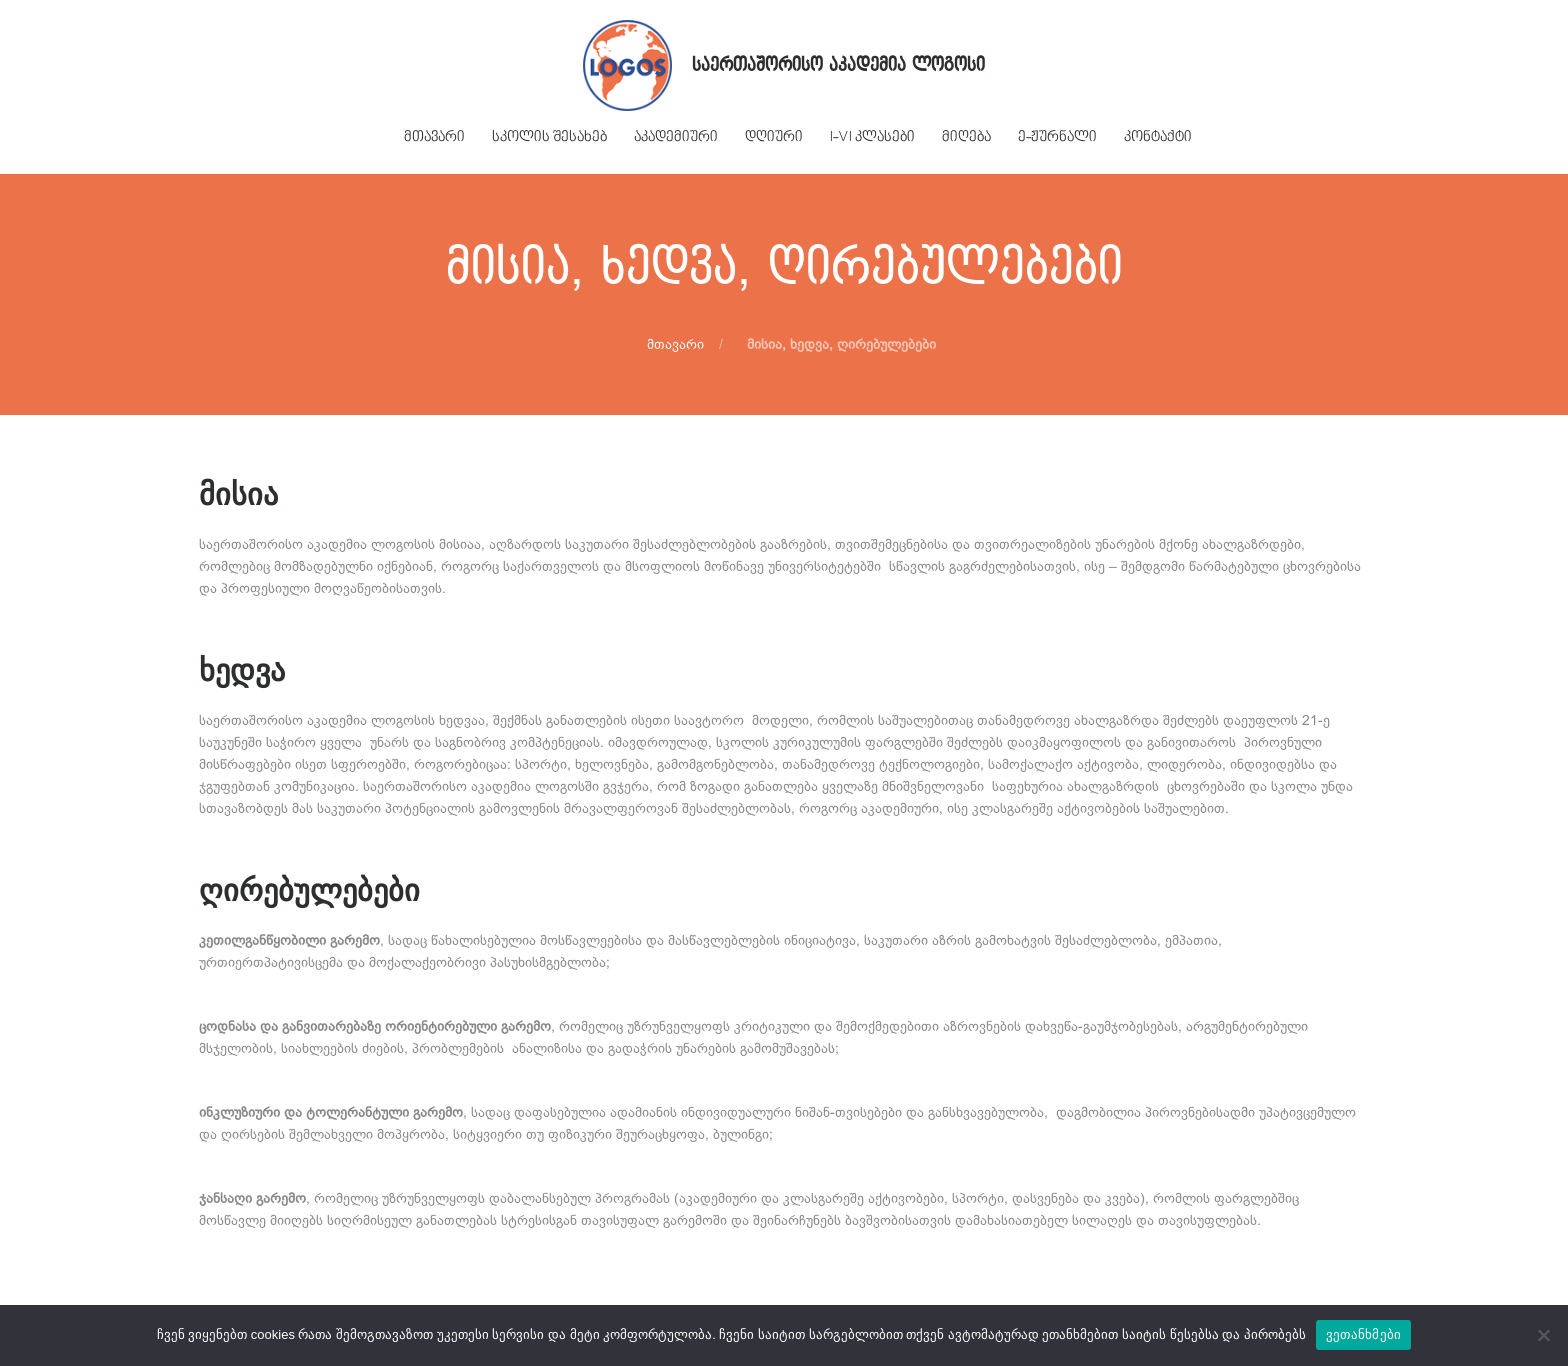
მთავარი (675, 344)
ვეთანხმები (1364, 1334)
